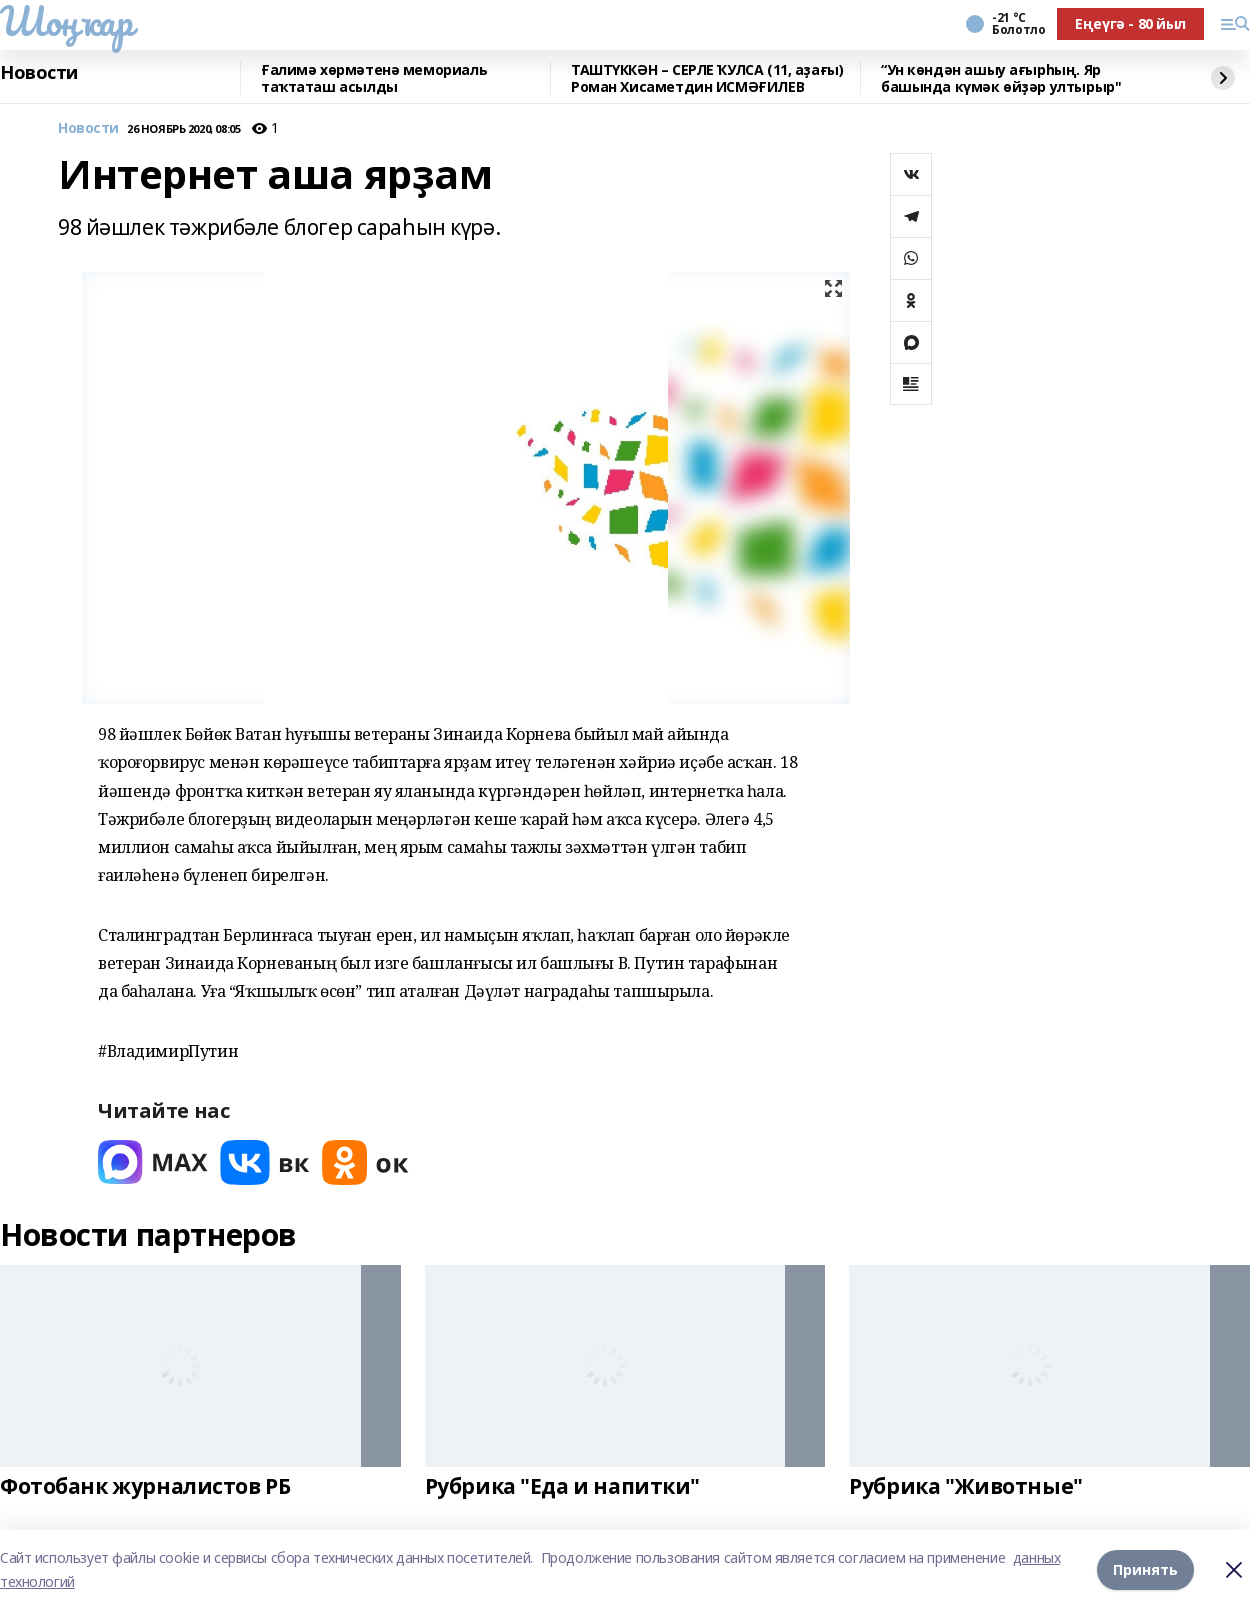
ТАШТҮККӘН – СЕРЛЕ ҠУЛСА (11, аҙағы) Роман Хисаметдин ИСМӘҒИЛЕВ (707, 78)
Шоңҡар (66, 21)
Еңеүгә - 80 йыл (1130, 23)
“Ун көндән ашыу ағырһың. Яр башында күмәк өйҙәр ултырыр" (1001, 78)
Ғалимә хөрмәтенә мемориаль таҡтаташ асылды (374, 78)
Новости (39, 73)
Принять (1145, 1569)
